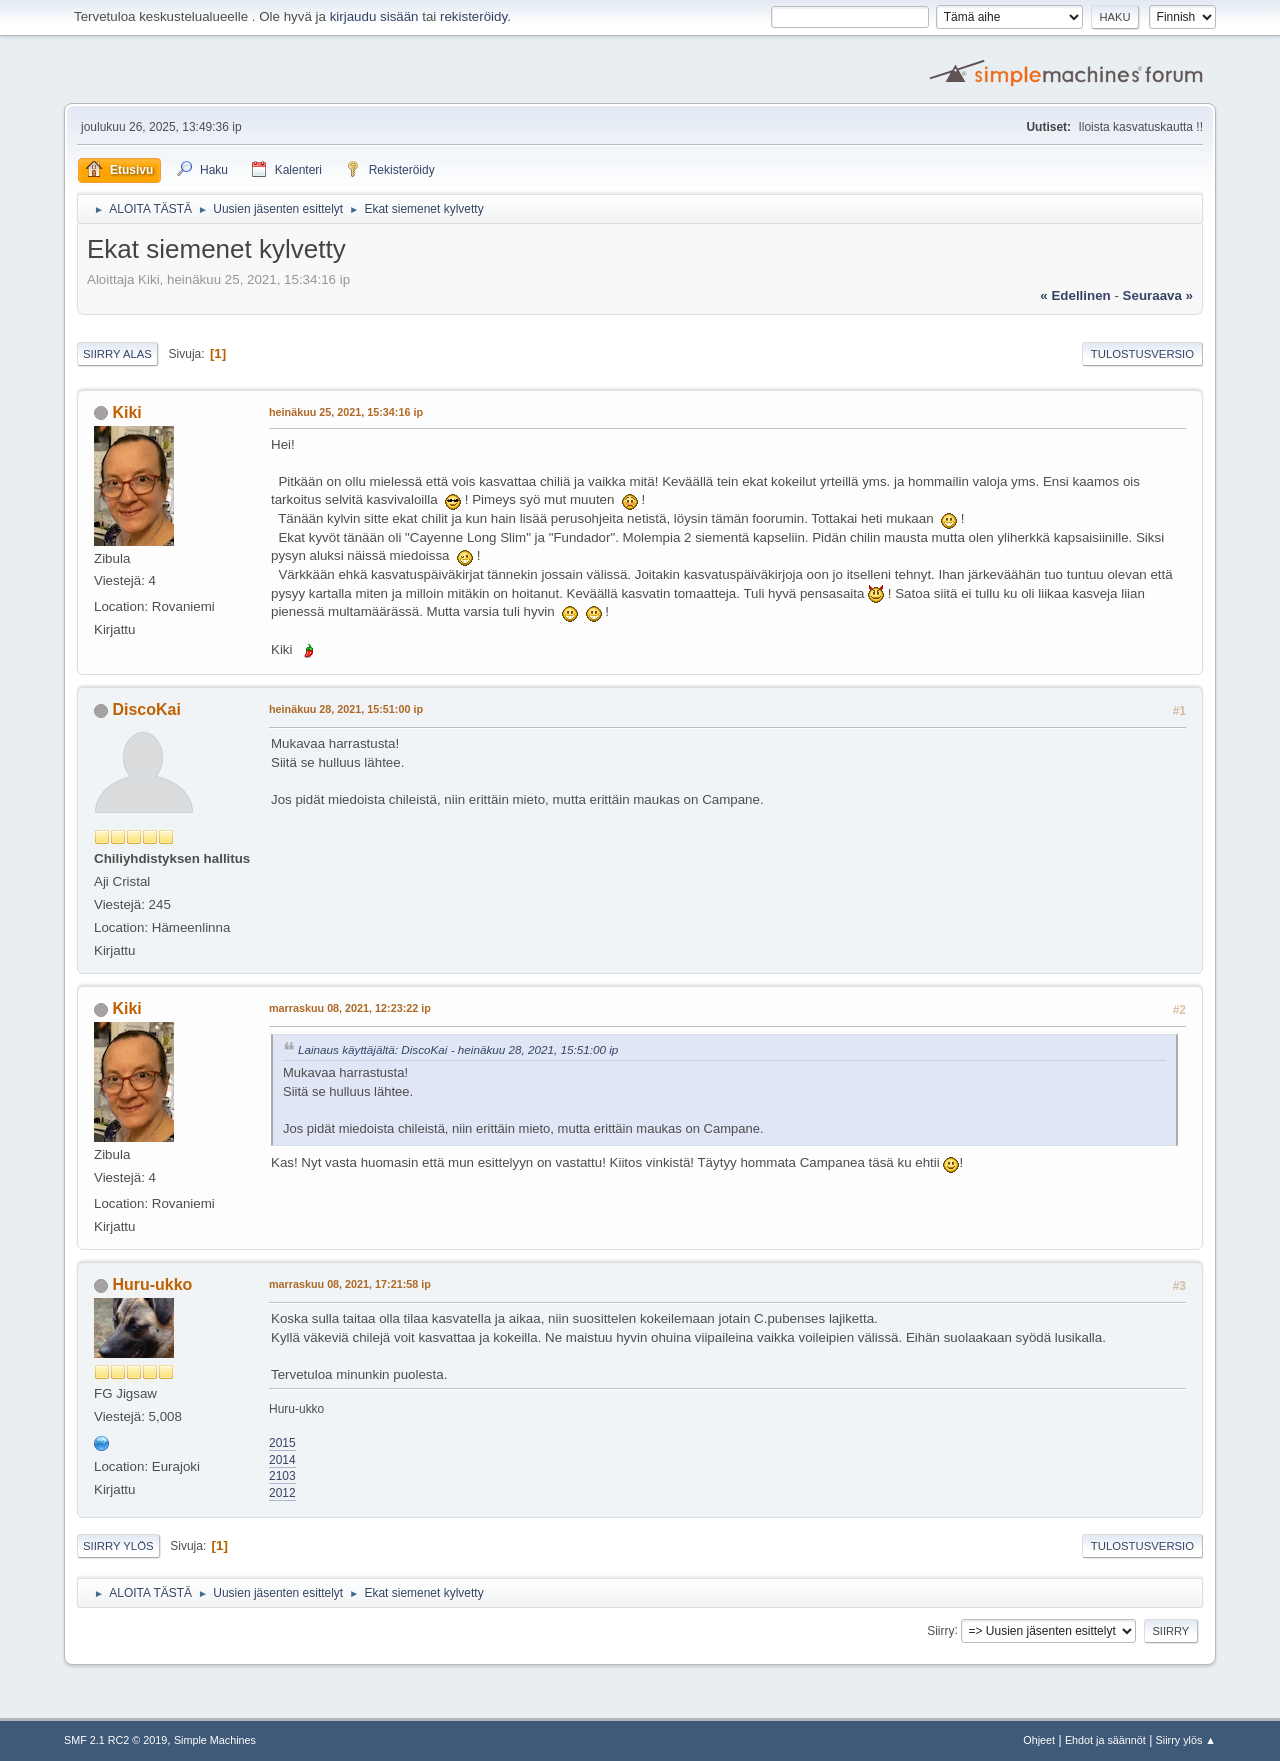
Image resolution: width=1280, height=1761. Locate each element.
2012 (282, 1493)
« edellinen (1075, 295)
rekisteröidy (473, 16)
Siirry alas (117, 354)
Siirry (940, 1630)
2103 (282, 1476)
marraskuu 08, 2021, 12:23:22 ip (350, 1008)
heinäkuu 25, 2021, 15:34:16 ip (346, 412)
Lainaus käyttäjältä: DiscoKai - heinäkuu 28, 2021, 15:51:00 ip (458, 1049)
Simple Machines (215, 1740)
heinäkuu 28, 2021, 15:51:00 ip (346, 709)
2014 (282, 1460)
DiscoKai (146, 709)
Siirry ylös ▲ (1186, 1740)
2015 (282, 1443)
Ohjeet (1039, 1740)
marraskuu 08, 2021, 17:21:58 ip (350, 1284)
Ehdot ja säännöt (1105, 1740)
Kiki (126, 412)
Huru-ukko (152, 1284)
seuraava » (1158, 295)
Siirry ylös (118, 1546)
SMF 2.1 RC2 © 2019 (115, 1740)
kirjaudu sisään (374, 16)
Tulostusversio (1142, 354)
